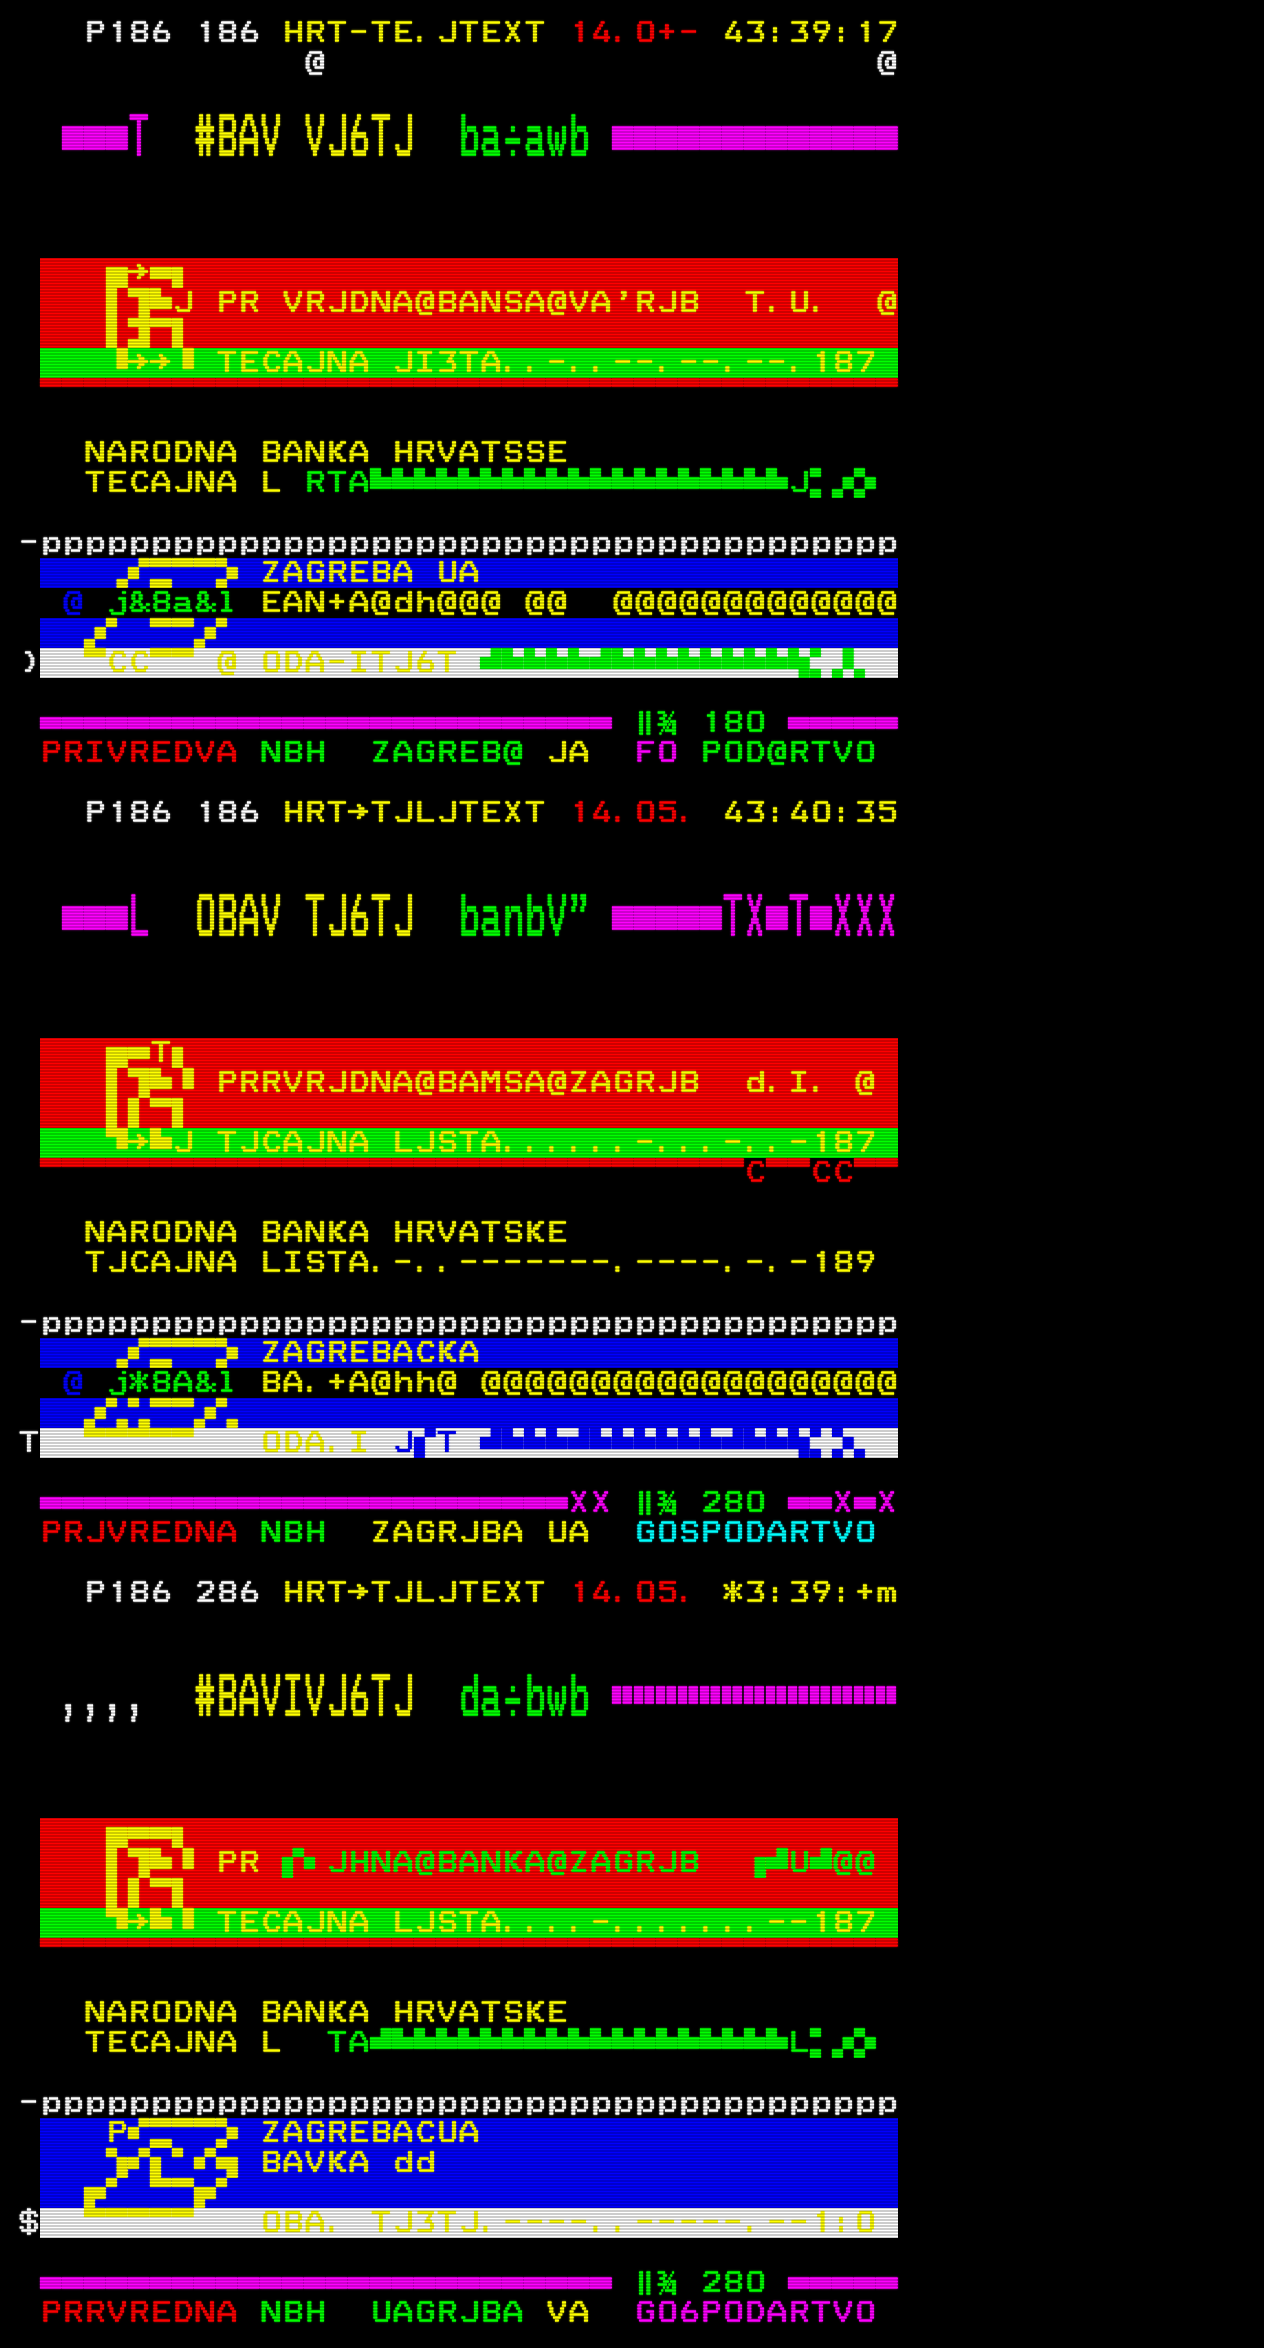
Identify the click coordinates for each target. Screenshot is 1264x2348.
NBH (304, 753)
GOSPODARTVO (755, 1533)
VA (579, 2313)
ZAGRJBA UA (480, 1533)
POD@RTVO (799, 753)
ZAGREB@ (458, 753)
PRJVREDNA (150, 1533)
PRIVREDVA (150, 753)
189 (843, 1263)
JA (579, 753)
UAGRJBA (458, 2313)
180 (733, 723)
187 (843, 363)
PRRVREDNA (150, 2313)
